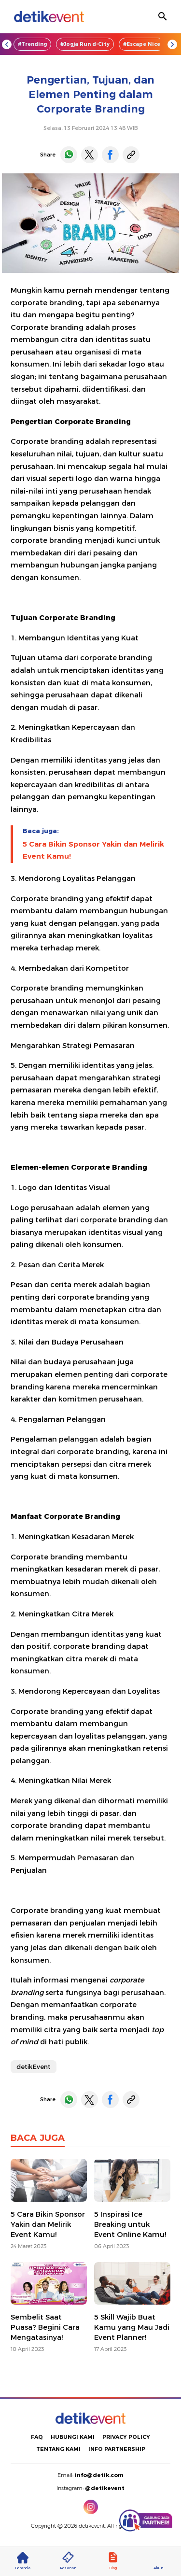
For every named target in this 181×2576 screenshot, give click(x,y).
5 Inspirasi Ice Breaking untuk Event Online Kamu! (130, 2224)
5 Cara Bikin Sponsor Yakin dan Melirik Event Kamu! (93, 850)
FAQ (37, 2437)
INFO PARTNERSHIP (116, 2449)
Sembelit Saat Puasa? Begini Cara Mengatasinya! (45, 2327)
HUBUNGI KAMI (73, 2437)
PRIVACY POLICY (126, 2437)
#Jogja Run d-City (85, 44)
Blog (113, 2561)
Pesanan (68, 2561)
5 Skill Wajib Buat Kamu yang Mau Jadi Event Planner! (131, 2327)
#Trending (32, 44)
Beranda (22, 2561)
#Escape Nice (141, 44)
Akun (158, 2561)
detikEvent (33, 2066)
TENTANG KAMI (58, 2449)
